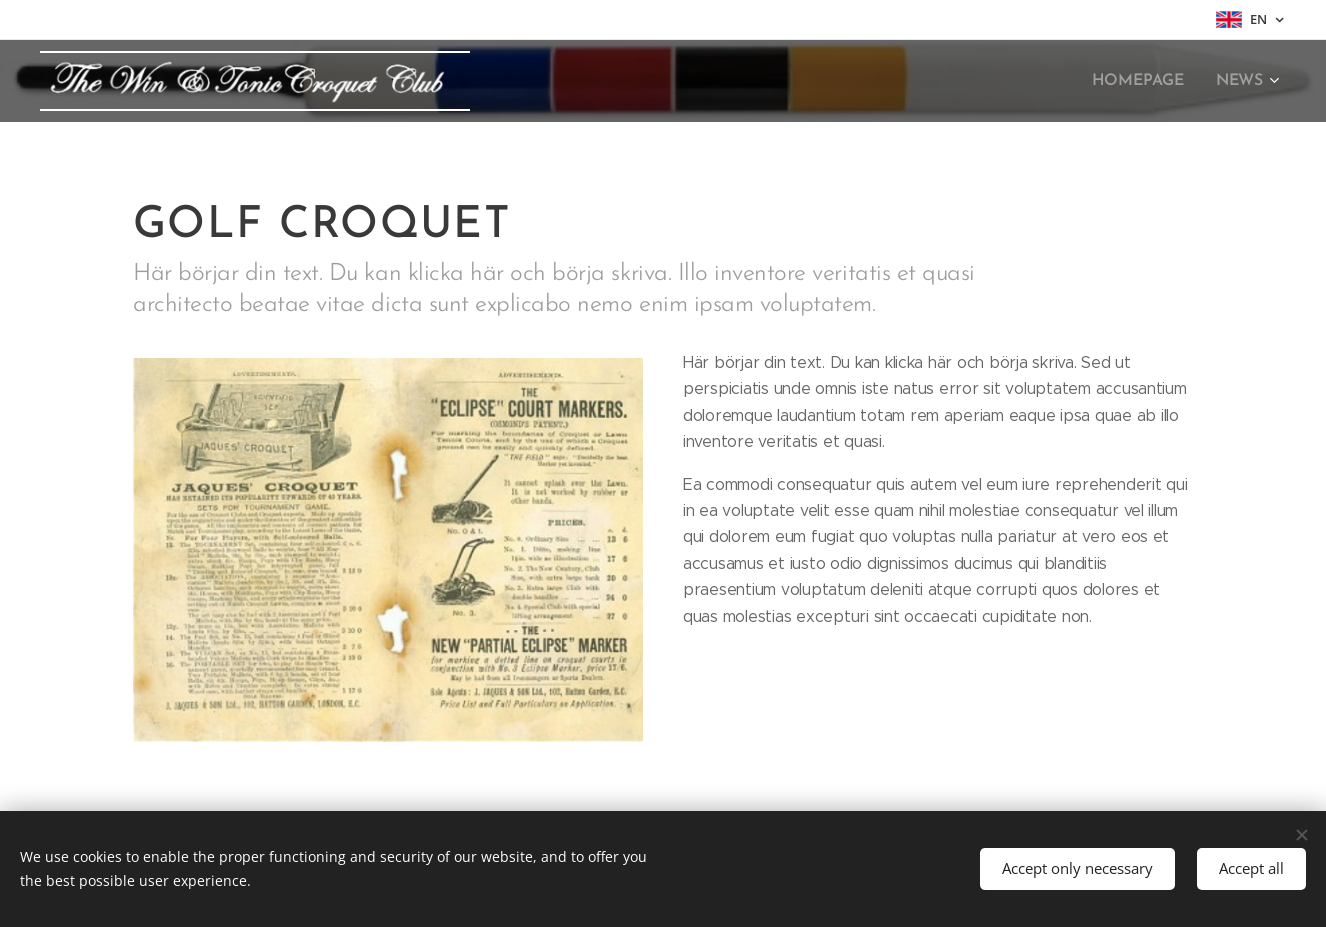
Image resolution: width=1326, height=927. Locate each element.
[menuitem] (1147, 81)
